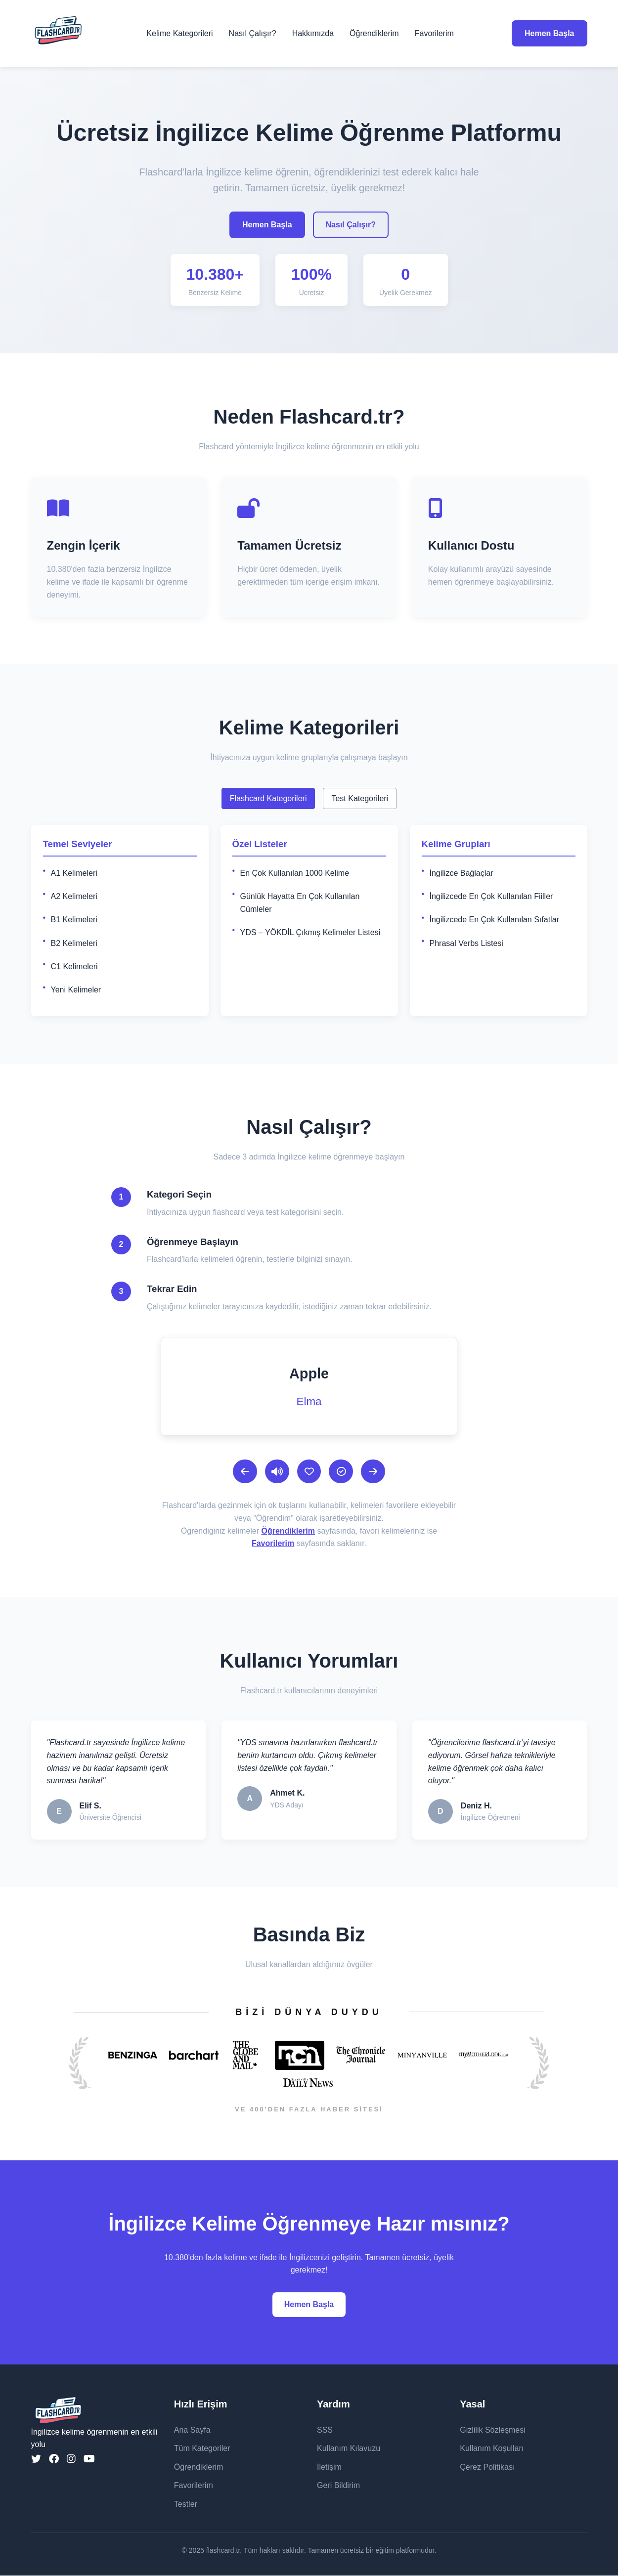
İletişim (329, 2467)
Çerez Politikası (487, 2467)
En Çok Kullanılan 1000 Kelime (295, 873)
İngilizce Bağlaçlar (461, 873)
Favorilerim (434, 33)
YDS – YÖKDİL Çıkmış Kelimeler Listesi (310, 932)
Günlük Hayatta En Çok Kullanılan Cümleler (300, 902)
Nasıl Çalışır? (252, 33)
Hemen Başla (549, 33)
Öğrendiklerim (374, 33)
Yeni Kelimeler (76, 990)
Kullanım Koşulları (492, 2449)
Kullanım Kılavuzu (348, 2449)
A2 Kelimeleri (74, 896)
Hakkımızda (313, 33)
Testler (185, 2504)
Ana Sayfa (192, 2430)
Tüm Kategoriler (202, 2449)
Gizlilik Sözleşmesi (492, 2430)
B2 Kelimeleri (74, 943)
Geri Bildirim (338, 2486)
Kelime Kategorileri (179, 33)
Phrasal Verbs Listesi (466, 943)
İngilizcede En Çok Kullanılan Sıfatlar (494, 919)
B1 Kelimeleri (74, 919)
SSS (325, 2430)
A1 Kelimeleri (74, 873)
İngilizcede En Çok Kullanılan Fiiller (491, 896)
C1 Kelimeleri (74, 966)
